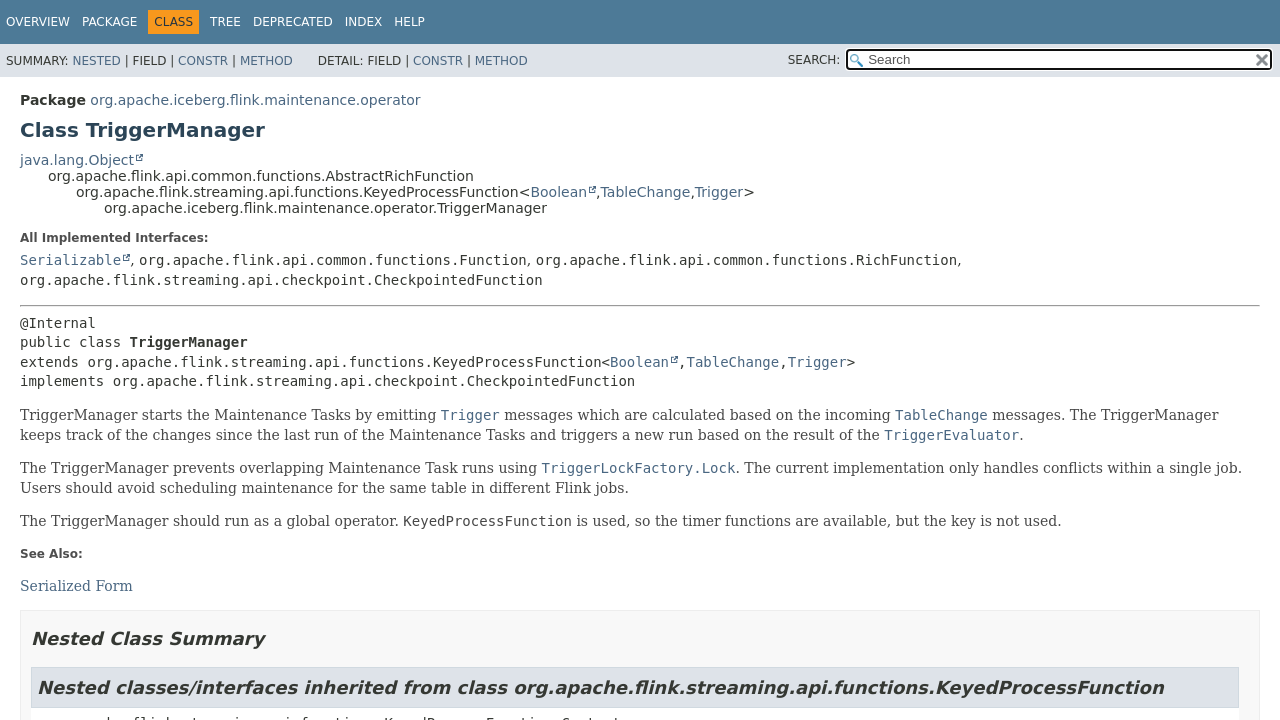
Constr (203, 61)
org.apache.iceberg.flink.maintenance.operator (255, 100)
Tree (225, 22)
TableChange (646, 192)
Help (409, 22)
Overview (38, 22)
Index (364, 22)
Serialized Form (76, 586)
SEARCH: (814, 60)
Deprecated (293, 22)
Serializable (70, 260)
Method (266, 61)
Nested (96, 61)
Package (109, 22)
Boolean (558, 192)
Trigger (719, 192)
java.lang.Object (77, 160)
